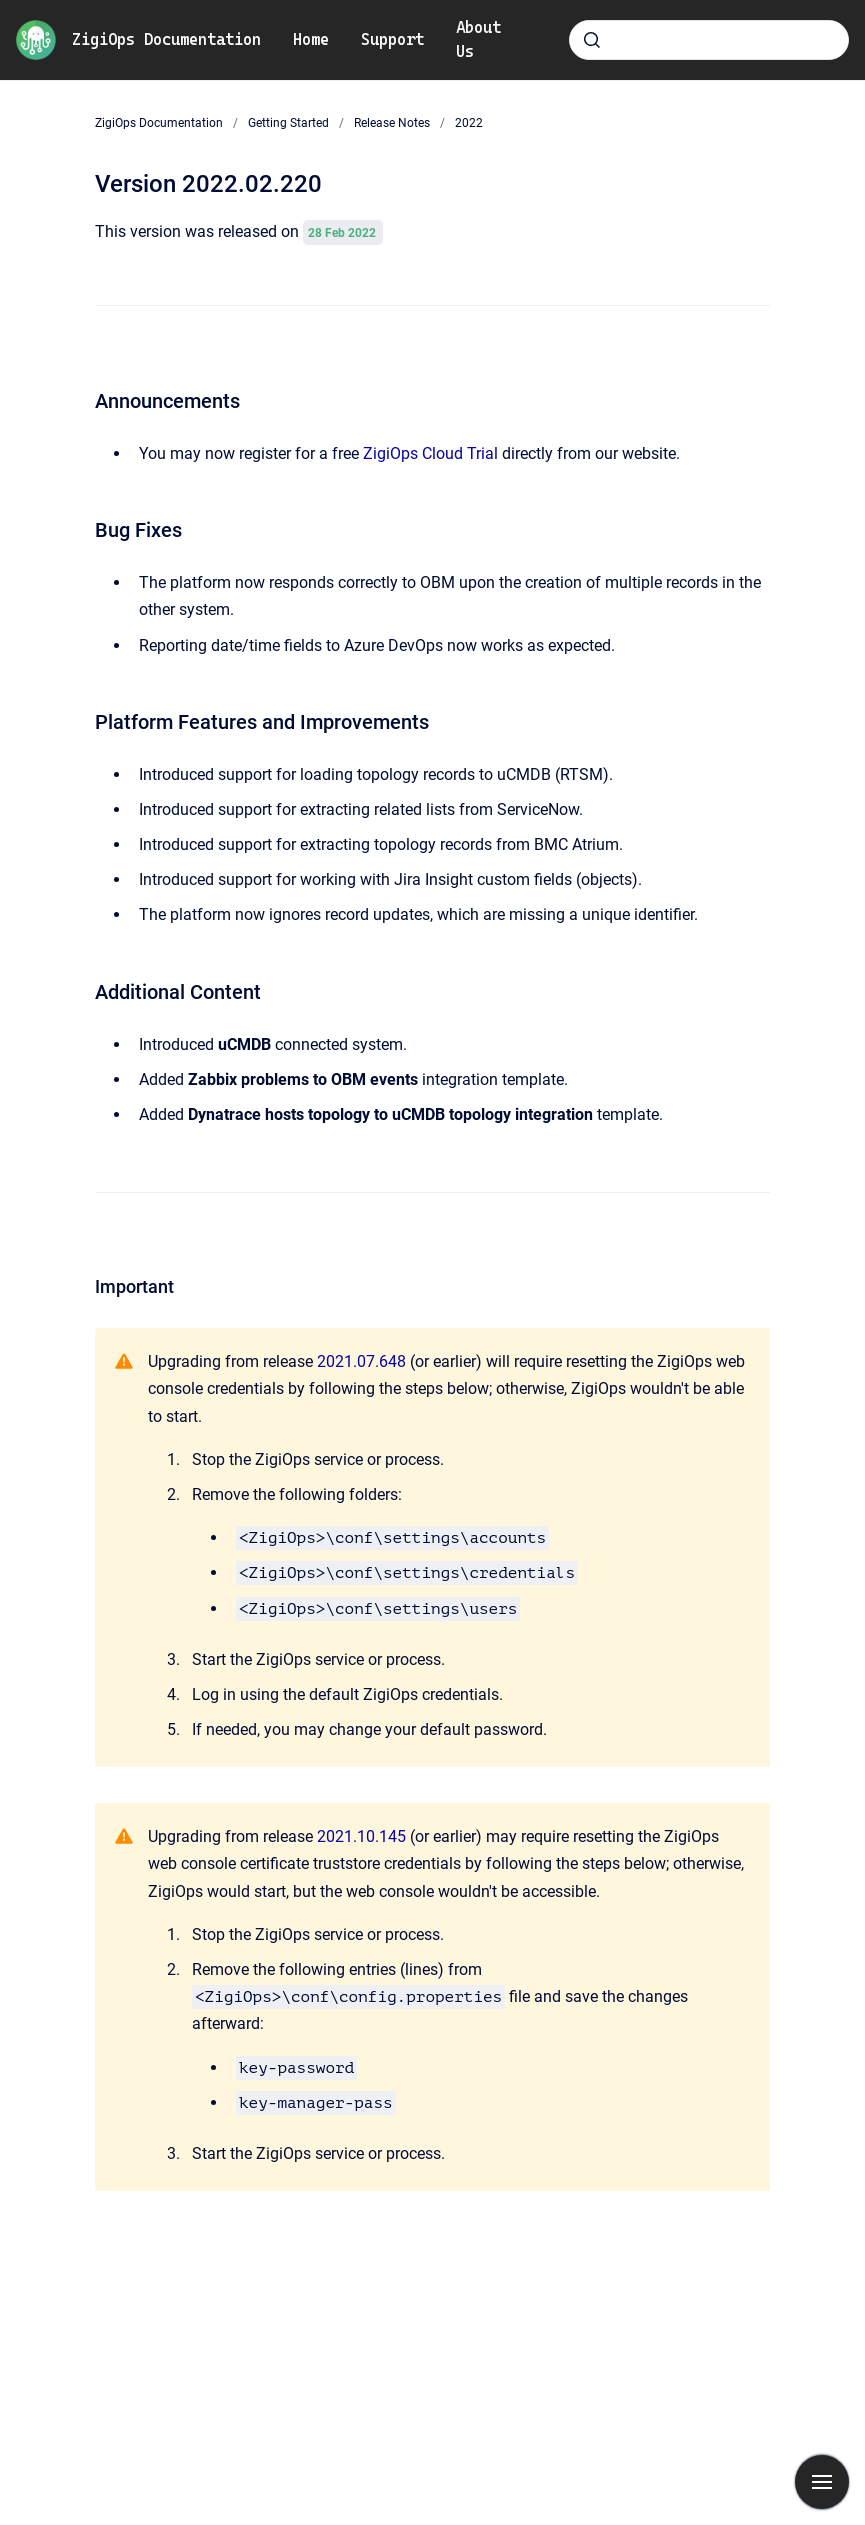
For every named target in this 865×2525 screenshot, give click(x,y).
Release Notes (392, 123)
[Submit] (592, 40)
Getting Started (288, 123)
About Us (478, 39)
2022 (469, 123)
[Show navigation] (822, 2482)
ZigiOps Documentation (166, 39)
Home (311, 39)
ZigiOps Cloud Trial (430, 453)
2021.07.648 (361, 1361)
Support (392, 39)
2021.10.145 (361, 1836)
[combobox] (709, 40)
